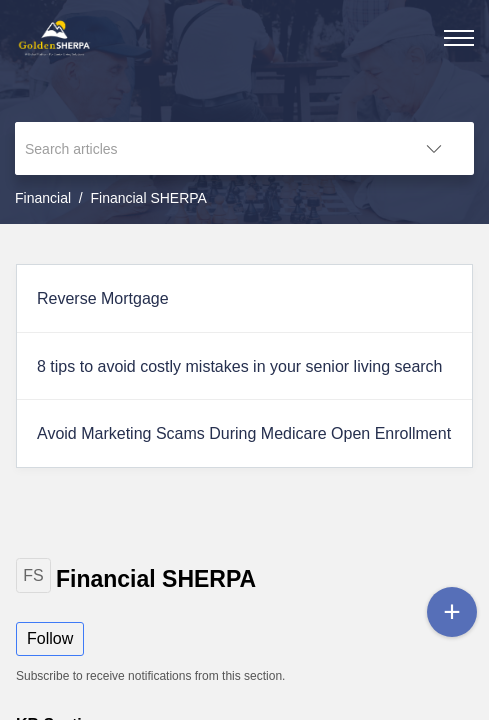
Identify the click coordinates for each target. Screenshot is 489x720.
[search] (204, 148)
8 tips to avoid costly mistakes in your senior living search (240, 366)
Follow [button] (50, 638)
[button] (434, 148)
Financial (43, 198)
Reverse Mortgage (103, 298)
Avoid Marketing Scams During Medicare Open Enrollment (244, 433)
